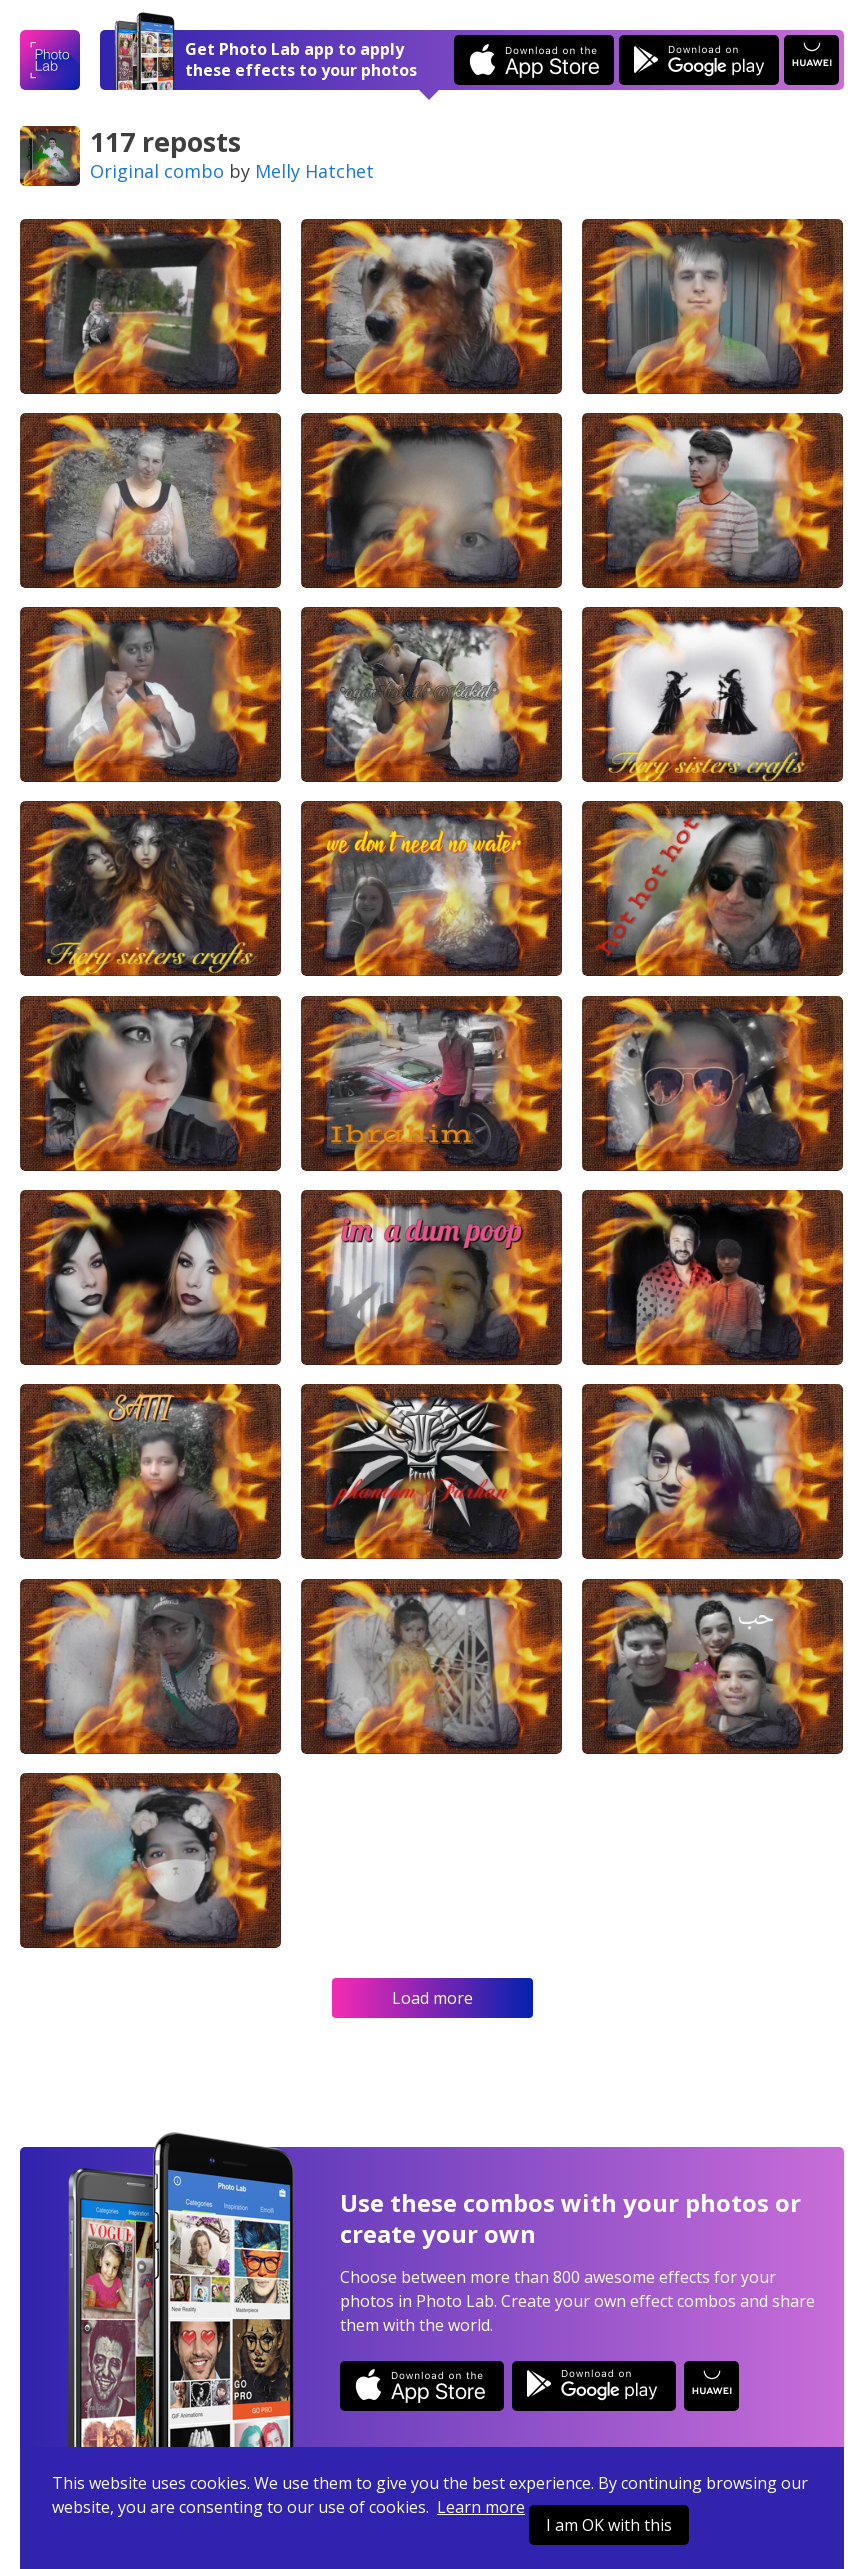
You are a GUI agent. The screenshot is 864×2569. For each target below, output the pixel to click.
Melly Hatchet (314, 171)
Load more (432, 1998)
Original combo (157, 171)
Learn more (481, 2507)
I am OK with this (609, 2525)
